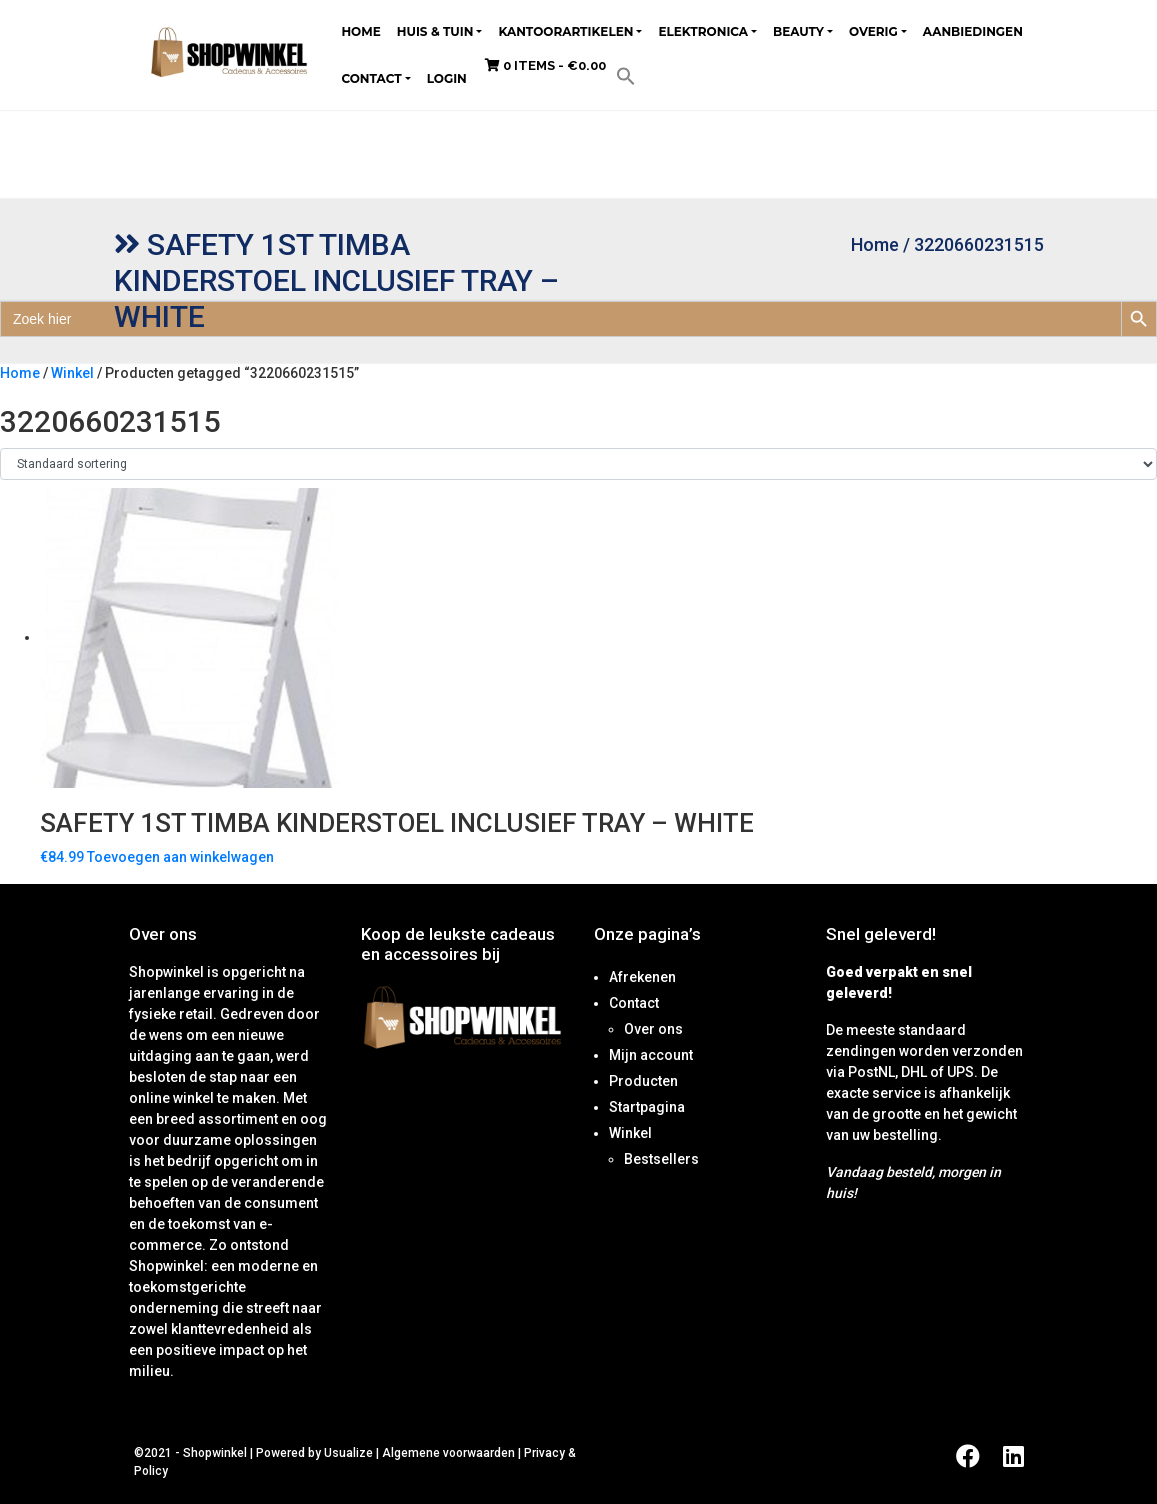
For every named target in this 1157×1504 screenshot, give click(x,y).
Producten (643, 1081)
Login (447, 78)
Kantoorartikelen (565, 31)
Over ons (653, 1029)
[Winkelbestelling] (578, 464)
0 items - (545, 65)
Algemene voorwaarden (448, 1453)
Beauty (798, 31)
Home (360, 31)
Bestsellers (661, 1159)
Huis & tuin (435, 31)
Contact (371, 78)
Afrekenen (642, 977)
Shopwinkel (216, 1453)
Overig (873, 31)
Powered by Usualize (314, 1453)
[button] (626, 75)
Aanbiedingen (973, 31)
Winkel (72, 373)
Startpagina (647, 1107)
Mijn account (651, 1055)
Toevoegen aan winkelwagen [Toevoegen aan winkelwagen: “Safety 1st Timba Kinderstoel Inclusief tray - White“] (180, 857)
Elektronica (703, 31)
